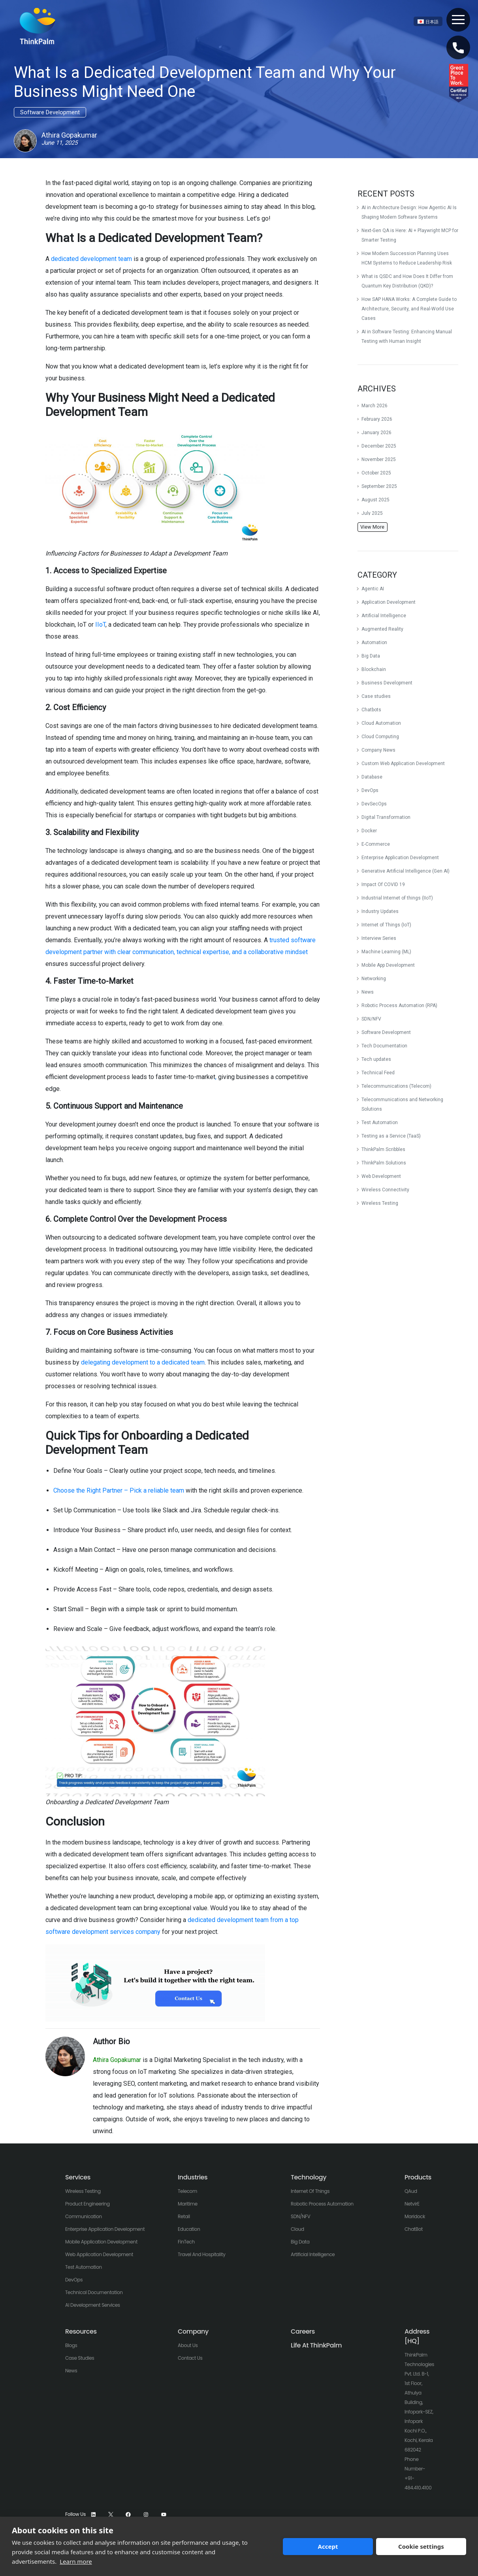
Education (189, 2229)
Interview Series (378, 938)
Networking (373, 978)
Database (371, 777)
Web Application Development (99, 2254)
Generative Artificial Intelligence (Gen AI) (405, 871)
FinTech (186, 2241)
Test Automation (379, 1122)
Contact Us (190, 2358)
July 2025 (372, 513)
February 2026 (376, 419)
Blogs (71, 2345)
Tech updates (376, 1059)
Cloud (297, 2229)
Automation (374, 642)
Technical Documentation (94, 2292)
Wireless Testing (379, 1203)
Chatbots (371, 710)
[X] (110, 2514)
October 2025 (376, 473)
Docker (369, 830)
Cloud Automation (381, 723)
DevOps (369, 790)
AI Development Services (92, 2305)
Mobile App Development (388, 965)
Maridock (415, 2216)
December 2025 (378, 446)
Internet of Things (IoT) (386, 925)
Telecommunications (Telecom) (396, 1086)
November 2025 (378, 459)
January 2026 (376, 432)
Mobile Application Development (101, 2241)
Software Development (386, 1032)
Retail (184, 2216)
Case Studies (79, 2358)
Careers (303, 2331)
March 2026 (374, 405)
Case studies (376, 696)
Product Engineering (87, 2203)
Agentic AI (372, 589)
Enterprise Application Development (400, 857)
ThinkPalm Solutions (383, 1163)
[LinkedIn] (93, 2514)
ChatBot (414, 2229)
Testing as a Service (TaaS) (391, 1136)
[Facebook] (128, 2514)
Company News (378, 750)
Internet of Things (310, 2191)
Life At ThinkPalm (316, 2345)
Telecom (187, 2191)
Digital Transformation (385, 817)
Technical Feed (378, 1072)
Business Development (386, 683)
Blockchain (373, 669)
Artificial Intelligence (383, 615)
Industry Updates (380, 911)
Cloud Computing (380, 736)
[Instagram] (146, 2514)
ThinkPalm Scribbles (383, 1149)
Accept (328, 2546)
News (367, 992)
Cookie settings (421, 2546)
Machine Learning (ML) (386, 951)
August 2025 (375, 500)
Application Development (388, 602)
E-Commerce (375, 844)
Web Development (381, 1176)
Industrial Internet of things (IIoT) (397, 898)
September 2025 (379, 486)
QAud (411, 2191)
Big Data (370, 656)
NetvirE (412, 2203)
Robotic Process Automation (322, 2203)
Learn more (76, 2561)
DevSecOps (374, 804)
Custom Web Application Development (403, 763)
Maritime (188, 2203)
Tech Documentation (384, 1046)
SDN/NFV (371, 1019)
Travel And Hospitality (202, 2254)
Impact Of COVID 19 (383, 884)
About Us (188, 2345)
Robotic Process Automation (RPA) (399, 1005)
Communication (83, 2216)
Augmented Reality (382, 629)
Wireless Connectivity (385, 1190)
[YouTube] (164, 2514)
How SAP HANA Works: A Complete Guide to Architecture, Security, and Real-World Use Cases (409, 309)
